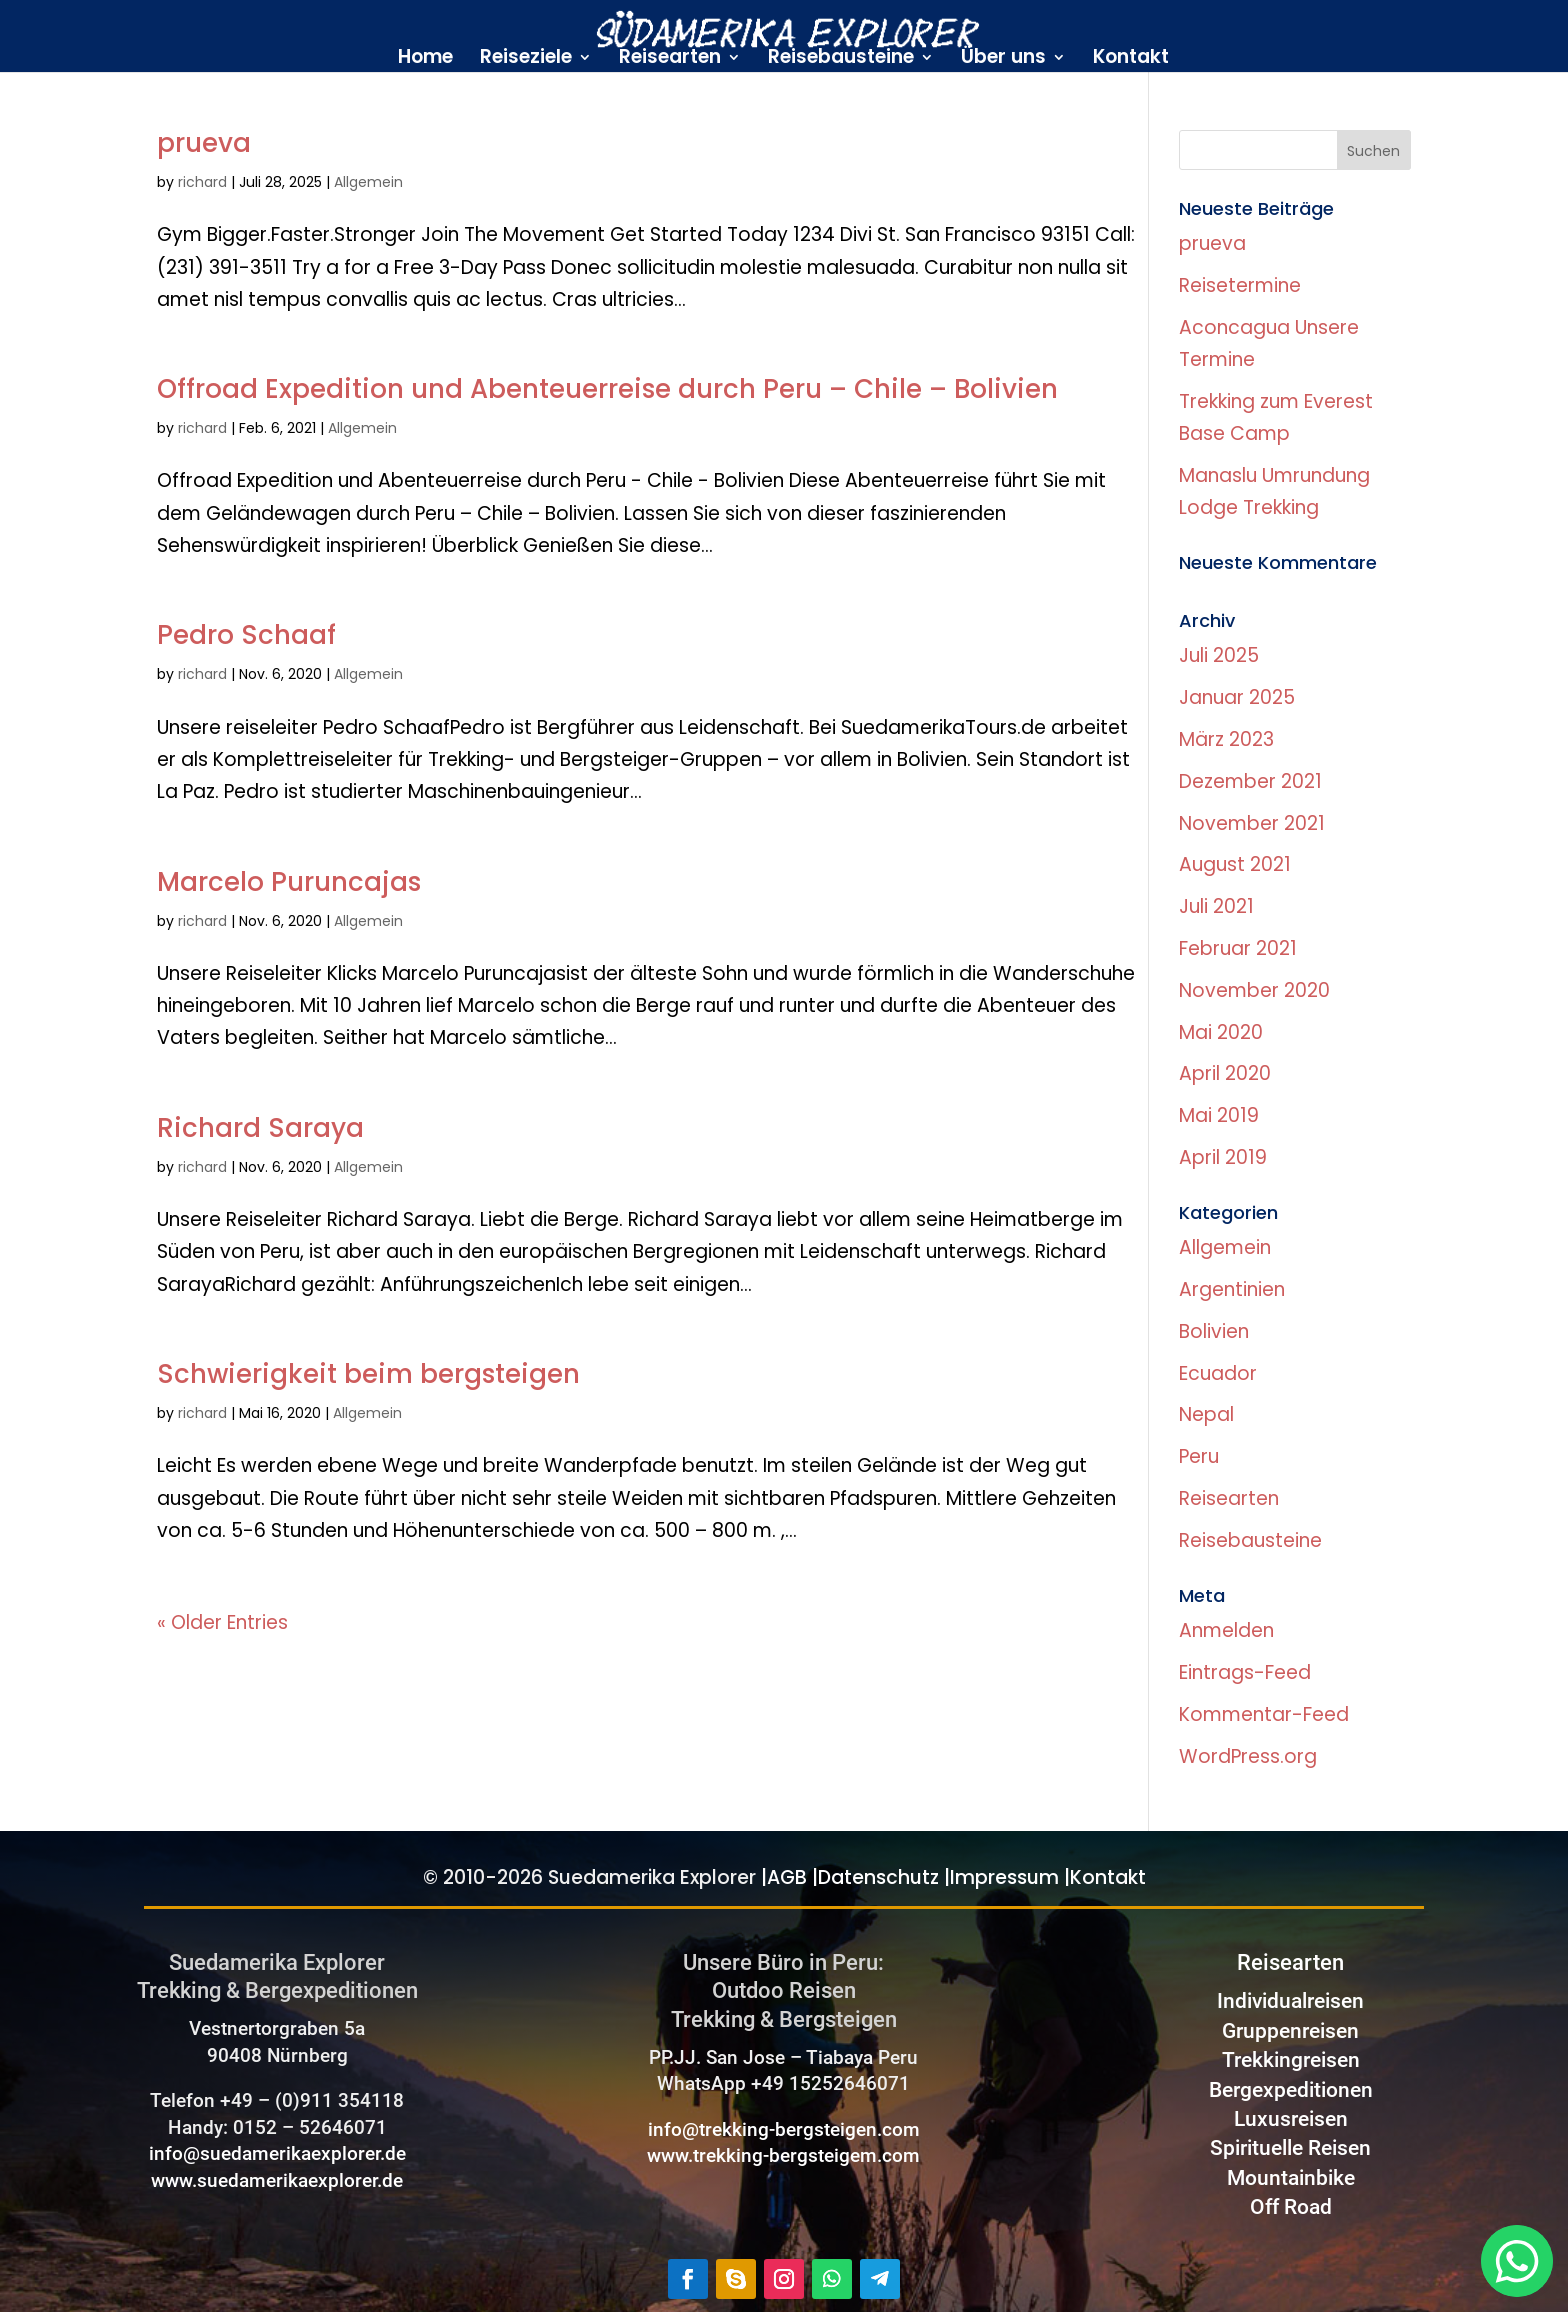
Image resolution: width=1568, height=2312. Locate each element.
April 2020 (1225, 1073)
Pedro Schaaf (246, 635)
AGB (787, 1877)
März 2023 (1226, 739)
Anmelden (1226, 1630)
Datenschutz (878, 1877)
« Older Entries (222, 1622)
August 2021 (1235, 864)
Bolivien (1214, 1331)
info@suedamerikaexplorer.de (277, 2153)
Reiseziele (526, 60)
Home (425, 60)
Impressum (1004, 1877)
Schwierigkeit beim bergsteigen (368, 1374)
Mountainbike (1291, 2178)
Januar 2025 (1237, 697)
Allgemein (368, 182)
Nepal (1206, 1414)
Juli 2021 (1216, 906)
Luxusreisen (1291, 2119)
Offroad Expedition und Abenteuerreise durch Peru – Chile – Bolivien (607, 389)
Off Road (1291, 2207)
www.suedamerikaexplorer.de (277, 2180)
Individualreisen (1290, 2001)
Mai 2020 (1221, 1032)
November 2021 (1252, 823)
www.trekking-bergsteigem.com (783, 2155)
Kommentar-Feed (1264, 1714)
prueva (204, 143)
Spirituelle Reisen (1290, 2148)
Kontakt (1131, 60)
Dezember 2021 (1250, 781)
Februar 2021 (1238, 948)
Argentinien (1232, 1289)
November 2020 (1254, 990)
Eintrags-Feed (1245, 1672)
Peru (1199, 1456)
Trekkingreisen (1291, 2060)
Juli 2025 (1219, 655)
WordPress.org (1248, 1756)
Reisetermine (1240, 285)
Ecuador (1218, 1373)
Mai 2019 (1219, 1115)
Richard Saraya (260, 1128)
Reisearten (670, 60)
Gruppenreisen (1290, 2031)
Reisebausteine (841, 60)
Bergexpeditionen (1291, 2090)
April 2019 (1223, 1157)
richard (202, 182)
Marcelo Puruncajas (289, 882)
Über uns (1003, 60)
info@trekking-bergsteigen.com (784, 2129)
